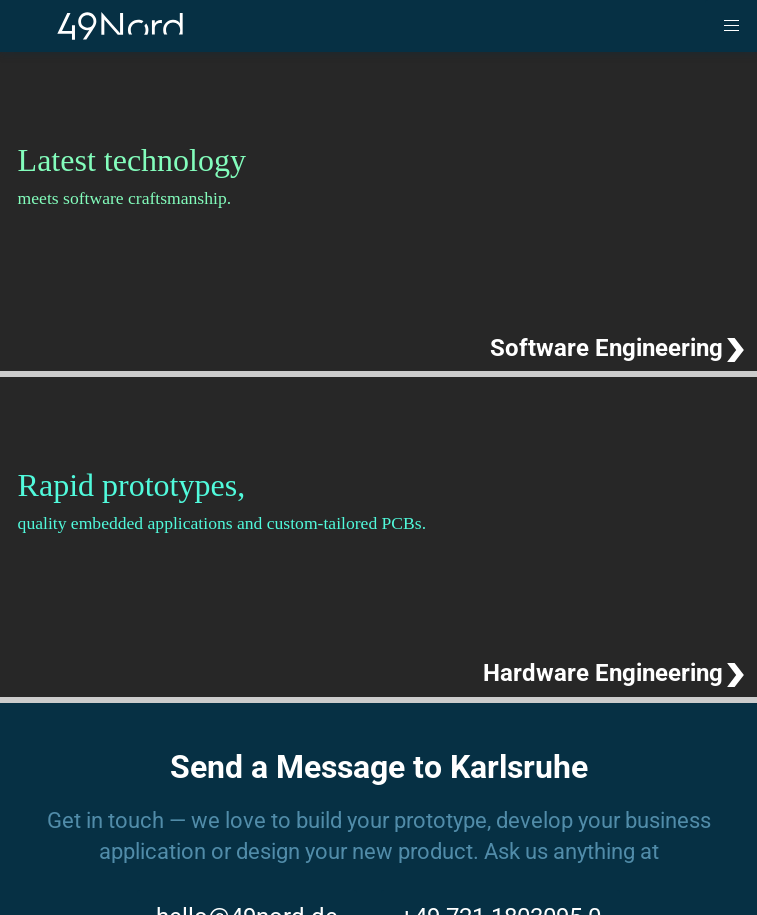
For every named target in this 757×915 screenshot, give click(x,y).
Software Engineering (606, 348)
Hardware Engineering (603, 673)
